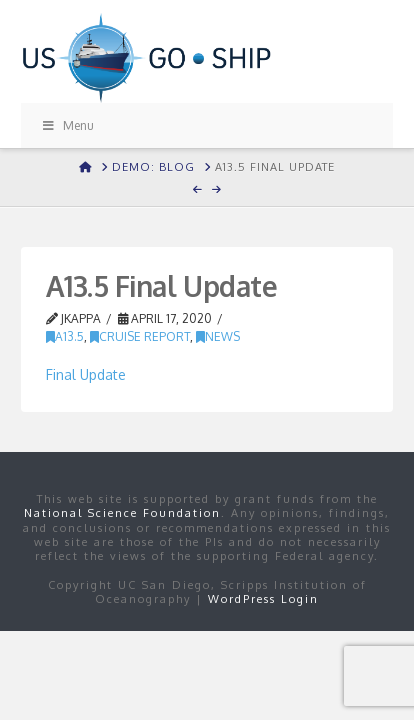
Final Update (86, 374)
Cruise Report (140, 336)
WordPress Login (263, 599)
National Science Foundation (122, 513)
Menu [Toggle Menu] (68, 125)
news (218, 336)
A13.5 (65, 336)
